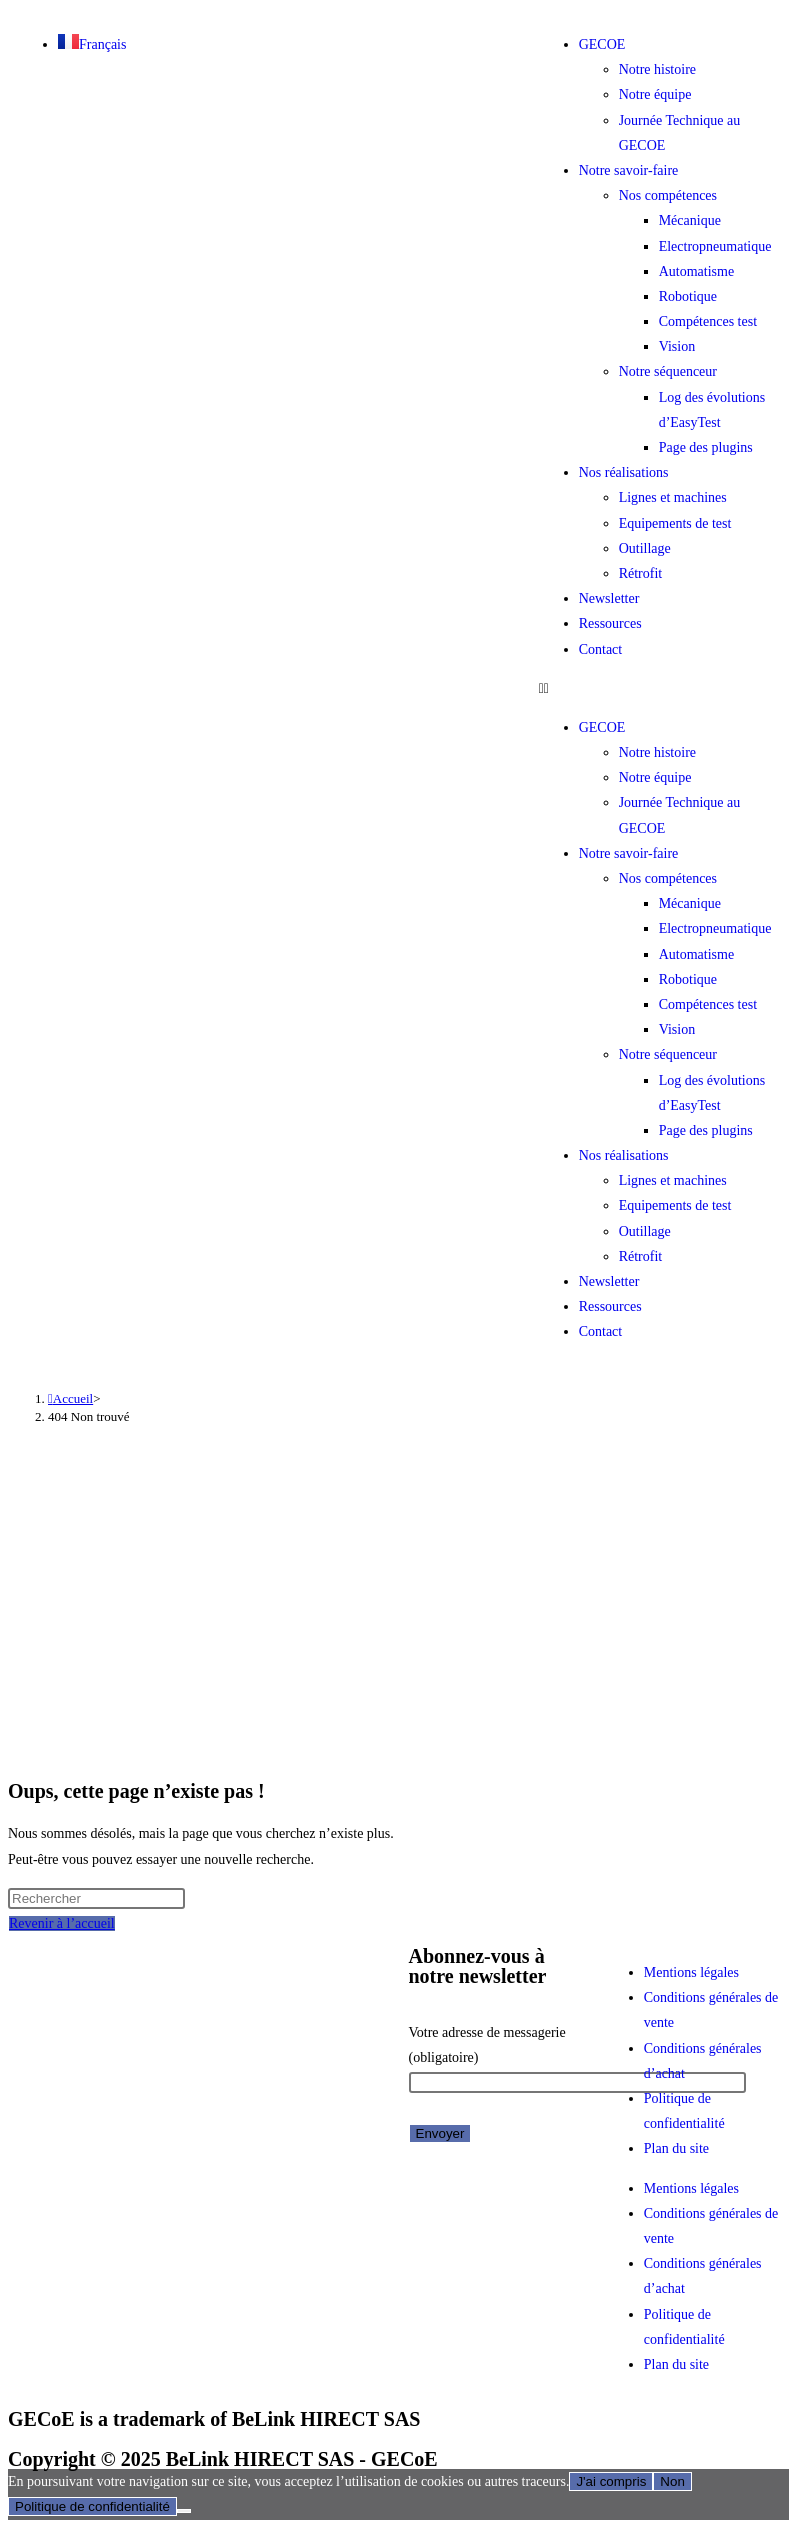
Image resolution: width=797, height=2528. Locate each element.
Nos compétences (668, 195)
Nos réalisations (624, 472)
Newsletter (609, 598)
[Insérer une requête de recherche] (96, 1898)
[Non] (184, 2511)
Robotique (688, 296)
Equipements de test (675, 523)
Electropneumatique (715, 246)
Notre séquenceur (668, 371)
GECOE (602, 44)
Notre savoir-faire (629, 170)
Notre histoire (657, 69)
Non (672, 2481)
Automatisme (696, 271)
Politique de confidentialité (92, 2506)
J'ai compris (611, 2481)
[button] (659, 688)
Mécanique (690, 220)
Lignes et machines (673, 497)
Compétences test (708, 321)
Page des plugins (706, 447)
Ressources (610, 623)
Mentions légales (691, 1972)
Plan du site (676, 2148)
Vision (677, 346)
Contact (601, 649)
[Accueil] (70, 1398)
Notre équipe (655, 94)
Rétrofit (641, 573)
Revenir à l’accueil (62, 1923)
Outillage (645, 548)
